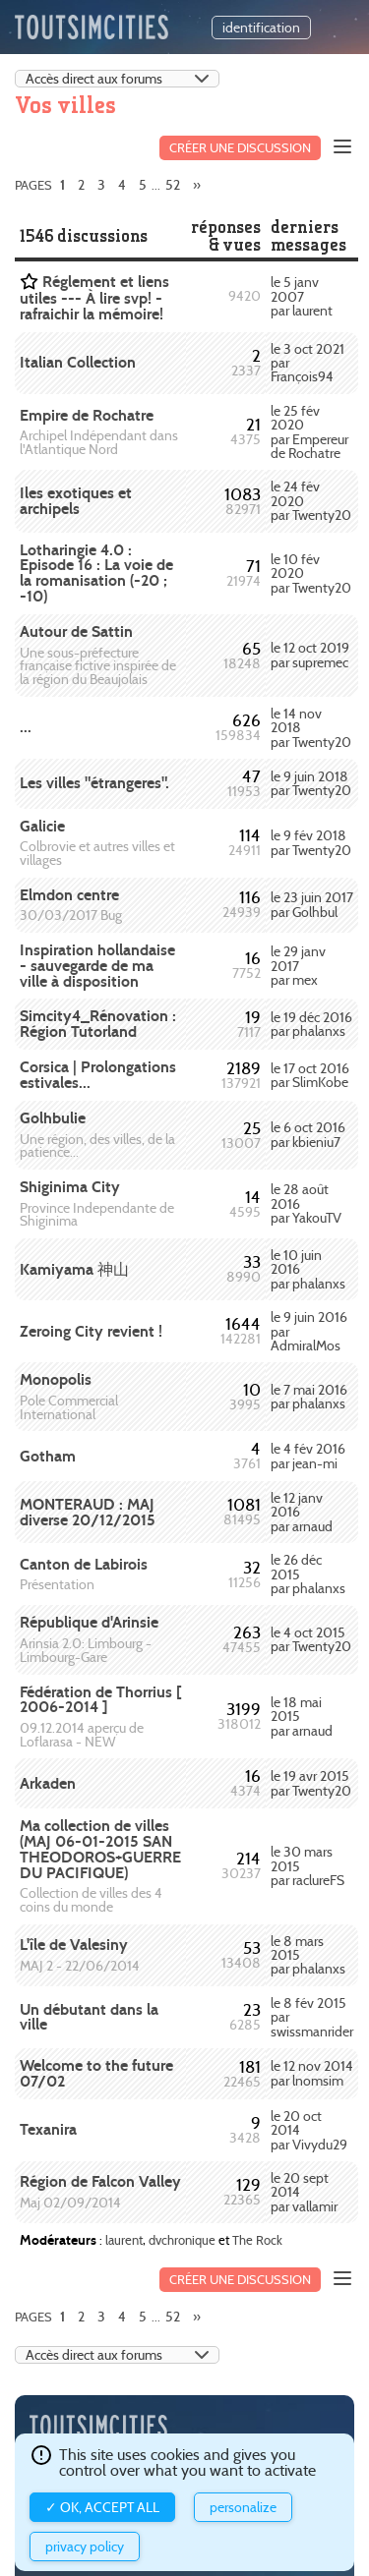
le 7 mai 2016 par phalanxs (309, 1396)
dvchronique (182, 2240)
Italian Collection (78, 362)
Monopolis (56, 1379)
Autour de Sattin (76, 631)
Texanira (48, 2129)
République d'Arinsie (89, 1622)
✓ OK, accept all (102, 2507)
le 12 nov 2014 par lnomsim (312, 2073)
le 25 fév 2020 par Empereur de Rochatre (309, 432)
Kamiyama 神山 (74, 1269)
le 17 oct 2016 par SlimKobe (310, 1075)
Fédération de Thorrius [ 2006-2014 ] (100, 1700)
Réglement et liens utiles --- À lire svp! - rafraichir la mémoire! (94, 297)
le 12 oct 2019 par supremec (310, 654)
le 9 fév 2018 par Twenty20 (311, 842)
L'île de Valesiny (74, 1944)
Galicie (42, 826)
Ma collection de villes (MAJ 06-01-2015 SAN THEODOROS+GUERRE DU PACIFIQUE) (100, 1849)
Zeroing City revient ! (91, 1331)
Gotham (48, 1456)
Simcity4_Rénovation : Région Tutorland (98, 1023)
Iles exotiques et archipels (76, 501)
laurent (124, 2240)
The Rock (257, 2240)
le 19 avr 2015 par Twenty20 (311, 1783)
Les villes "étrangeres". (94, 782)
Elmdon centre (69, 895)
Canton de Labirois (84, 1564)
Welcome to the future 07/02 (96, 2073)
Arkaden (48, 1783)
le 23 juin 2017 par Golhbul (312, 904)
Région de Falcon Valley (100, 2181)
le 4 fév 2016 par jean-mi (308, 1455)
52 (172, 185)
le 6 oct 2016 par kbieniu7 (308, 1134)
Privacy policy (84, 2546)
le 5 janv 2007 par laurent (302, 296)
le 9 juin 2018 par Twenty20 (311, 783)
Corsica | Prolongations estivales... (98, 1075)
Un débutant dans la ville (89, 2017)
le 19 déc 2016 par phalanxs (311, 1024)
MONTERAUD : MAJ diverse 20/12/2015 (87, 1512)
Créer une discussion (240, 148)
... (25, 726)
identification (261, 27)
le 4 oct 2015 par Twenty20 (311, 1639)
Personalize (243, 2507)
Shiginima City (70, 1186)
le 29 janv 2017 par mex (298, 966)
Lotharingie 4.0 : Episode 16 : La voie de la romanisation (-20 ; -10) (96, 573)
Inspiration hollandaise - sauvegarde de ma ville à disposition (97, 966)
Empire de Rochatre (87, 415)
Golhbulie (53, 1118)
